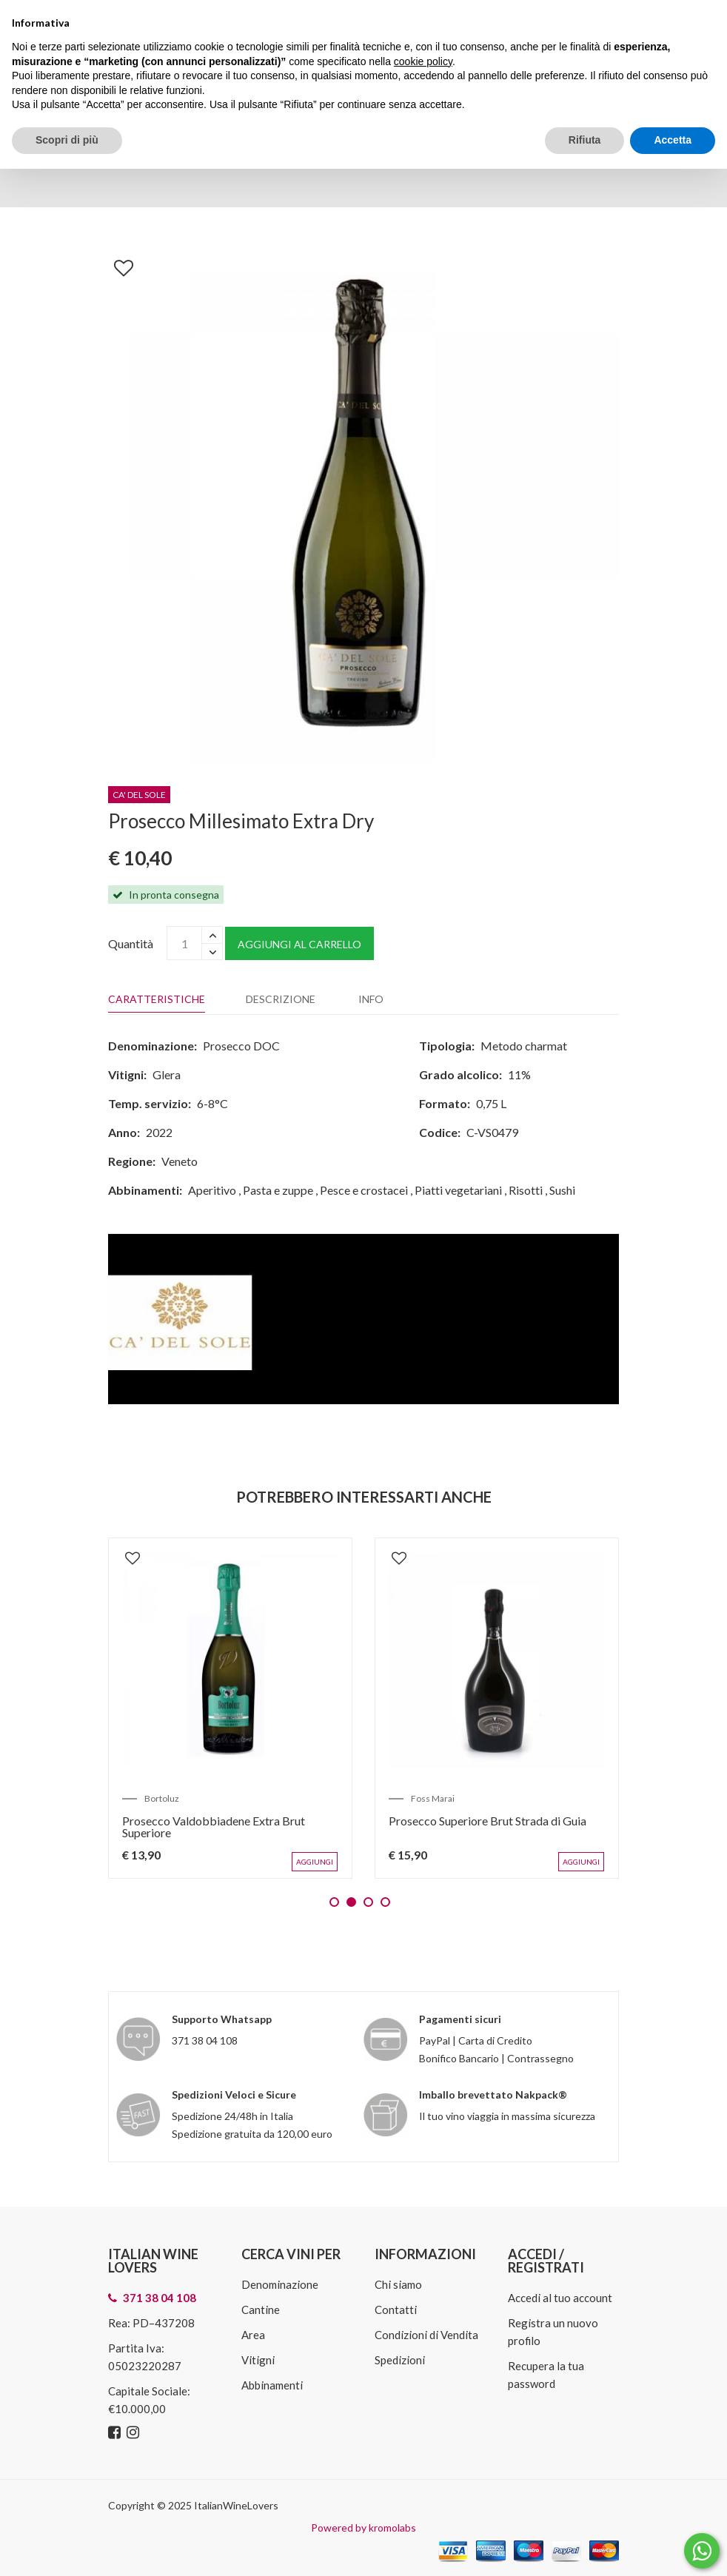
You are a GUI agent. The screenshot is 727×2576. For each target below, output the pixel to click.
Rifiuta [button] (585, 140)
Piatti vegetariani (458, 1190)
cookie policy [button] (423, 61)
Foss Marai (434, 1796)
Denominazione (279, 2283)
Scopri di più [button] (67, 140)
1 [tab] (334, 1901)
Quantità (130, 943)
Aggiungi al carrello (299, 944)
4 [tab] (385, 1901)
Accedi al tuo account (560, 2297)
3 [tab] (368, 1901)
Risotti (526, 1190)
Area (253, 2334)
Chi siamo (398, 2283)
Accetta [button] (672, 140)
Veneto (179, 1161)
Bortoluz (163, 1796)
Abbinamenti (272, 2384)
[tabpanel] (230, 1707)
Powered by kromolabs (363, 2526)
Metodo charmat (523, 1046)
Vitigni (258, 2359)
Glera (167, 1074)
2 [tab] (351, 1901)
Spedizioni (400, 2359)
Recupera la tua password (546, 2373)
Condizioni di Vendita (426, 2334)
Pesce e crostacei (364, 1190)
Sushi (562, 1190)
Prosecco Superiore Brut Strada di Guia (489, 1819)
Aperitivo (212, 1190)
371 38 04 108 (205, 2039)
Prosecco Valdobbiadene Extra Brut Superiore (215, 1825)
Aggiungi (314, 1860)
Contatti (396, 2308)
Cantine (260, 2308)
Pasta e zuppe (278, 1190)
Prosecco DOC (241, 1046)
